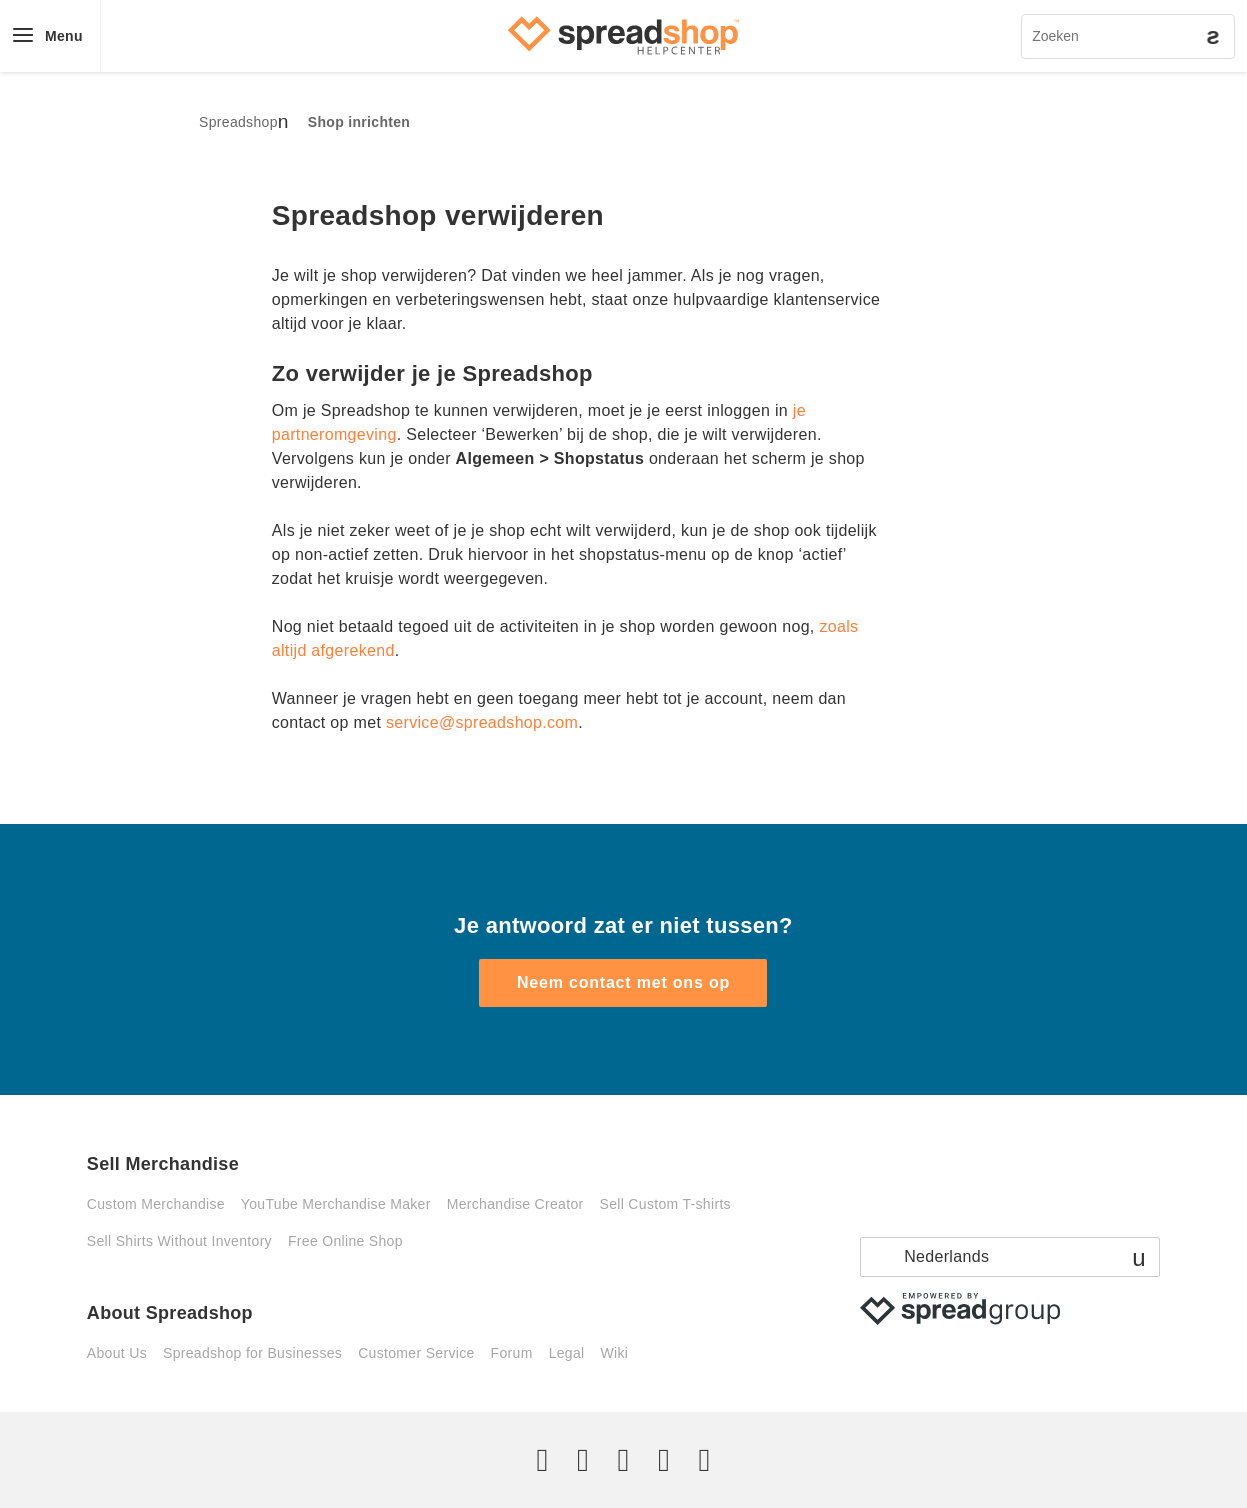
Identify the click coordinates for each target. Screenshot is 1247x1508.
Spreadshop (238, 122)
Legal (567, 1353)
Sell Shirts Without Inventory (179, 1241)
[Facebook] (583, 1460)
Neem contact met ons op (623, 982)
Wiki (614, 1353)
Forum (512, 1353)
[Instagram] (623, 1460)
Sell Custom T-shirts (665, 1204)
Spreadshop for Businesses (252, 1353)
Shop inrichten (359, 122)
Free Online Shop (345, 1241)
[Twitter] (543, 1460)
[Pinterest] (664, 1460)
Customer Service (416, 1353)
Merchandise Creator (515, 1204)
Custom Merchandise (156, 1204)
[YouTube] (704, 1460)
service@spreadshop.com (482, 722)
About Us (117, 1353)
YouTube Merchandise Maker (336, 1204)
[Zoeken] (1128, 36)
